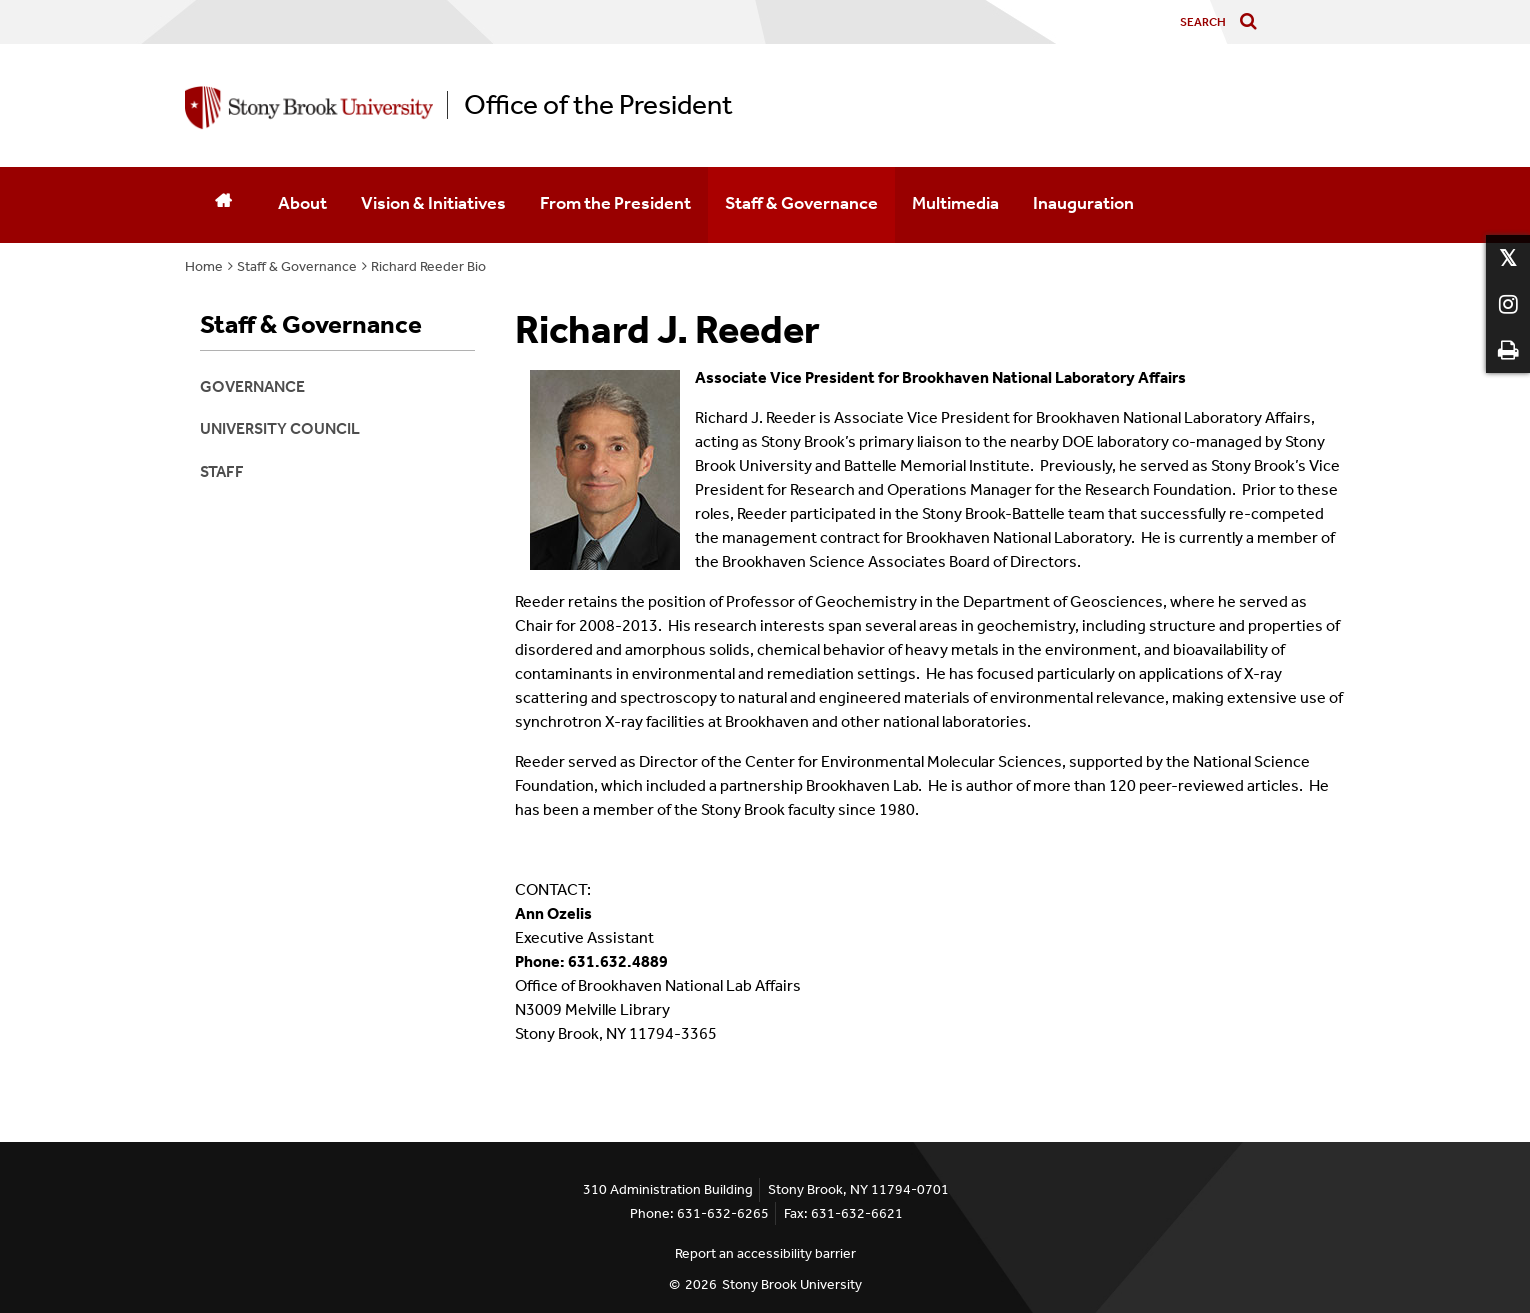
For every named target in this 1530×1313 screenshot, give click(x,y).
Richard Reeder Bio (428, 266)
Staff (222, 471)
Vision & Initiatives (433, 203)
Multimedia (955, 203)
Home (204, 266)
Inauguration (1083, 203)
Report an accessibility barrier (765, 1253)
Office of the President (598, 105)
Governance (252, 386)
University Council (280, 428)
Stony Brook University (792, 1284)
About (302, 203)
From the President (615, 203)
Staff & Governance (801, 203)
